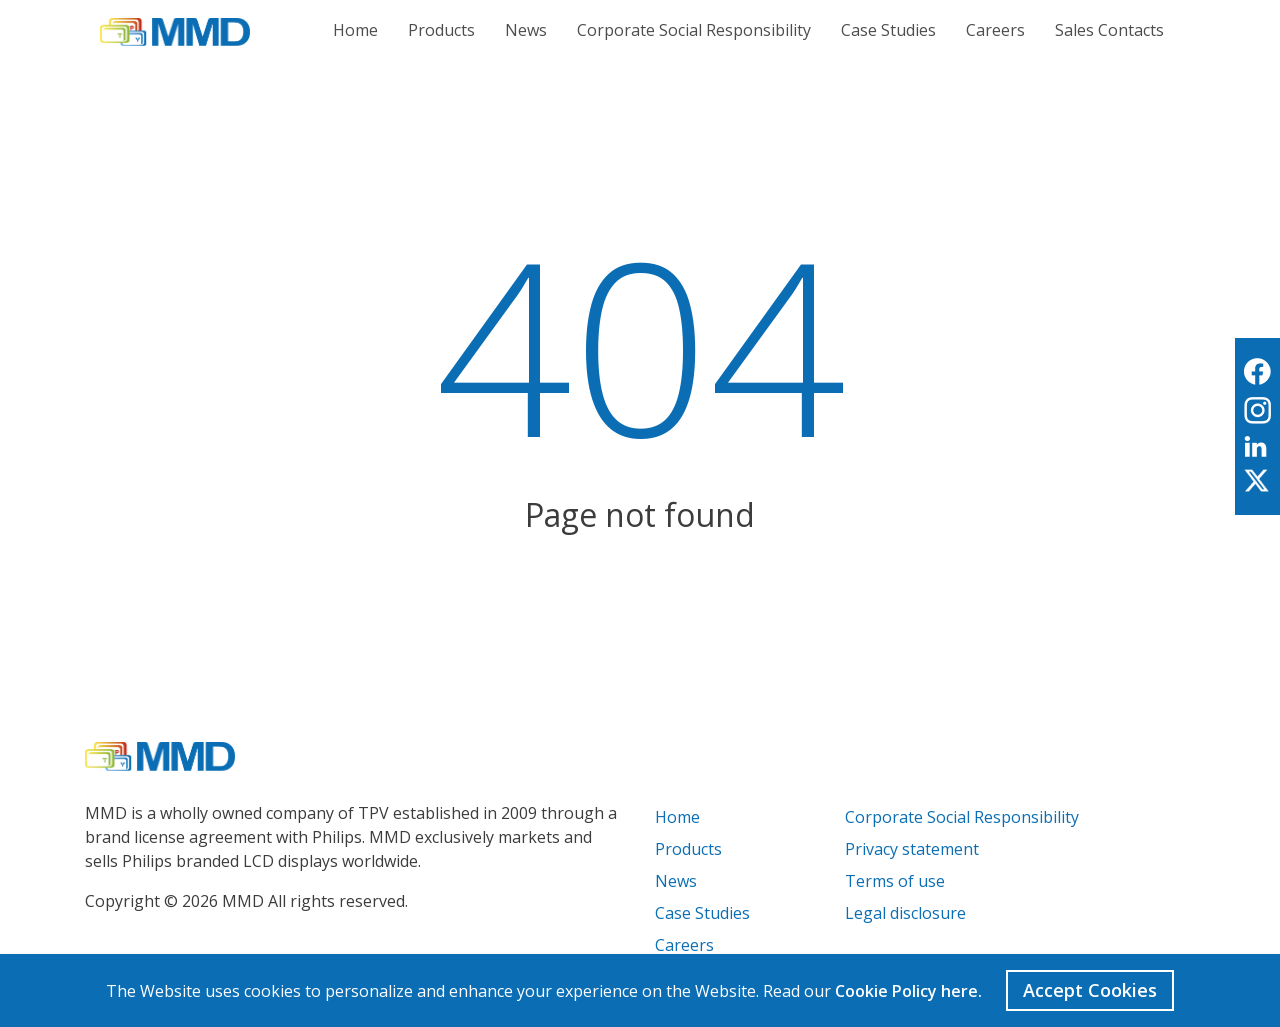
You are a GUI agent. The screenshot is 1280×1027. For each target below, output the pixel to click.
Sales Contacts (1109, 30)
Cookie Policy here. (908, 991)
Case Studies (888, 30)
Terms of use (895, 881)
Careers (995, 30)
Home (355, 30)
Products (441, 30)
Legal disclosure (905, 913)
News (526, 30)
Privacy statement (912, 849)
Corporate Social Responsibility (694, 30)
